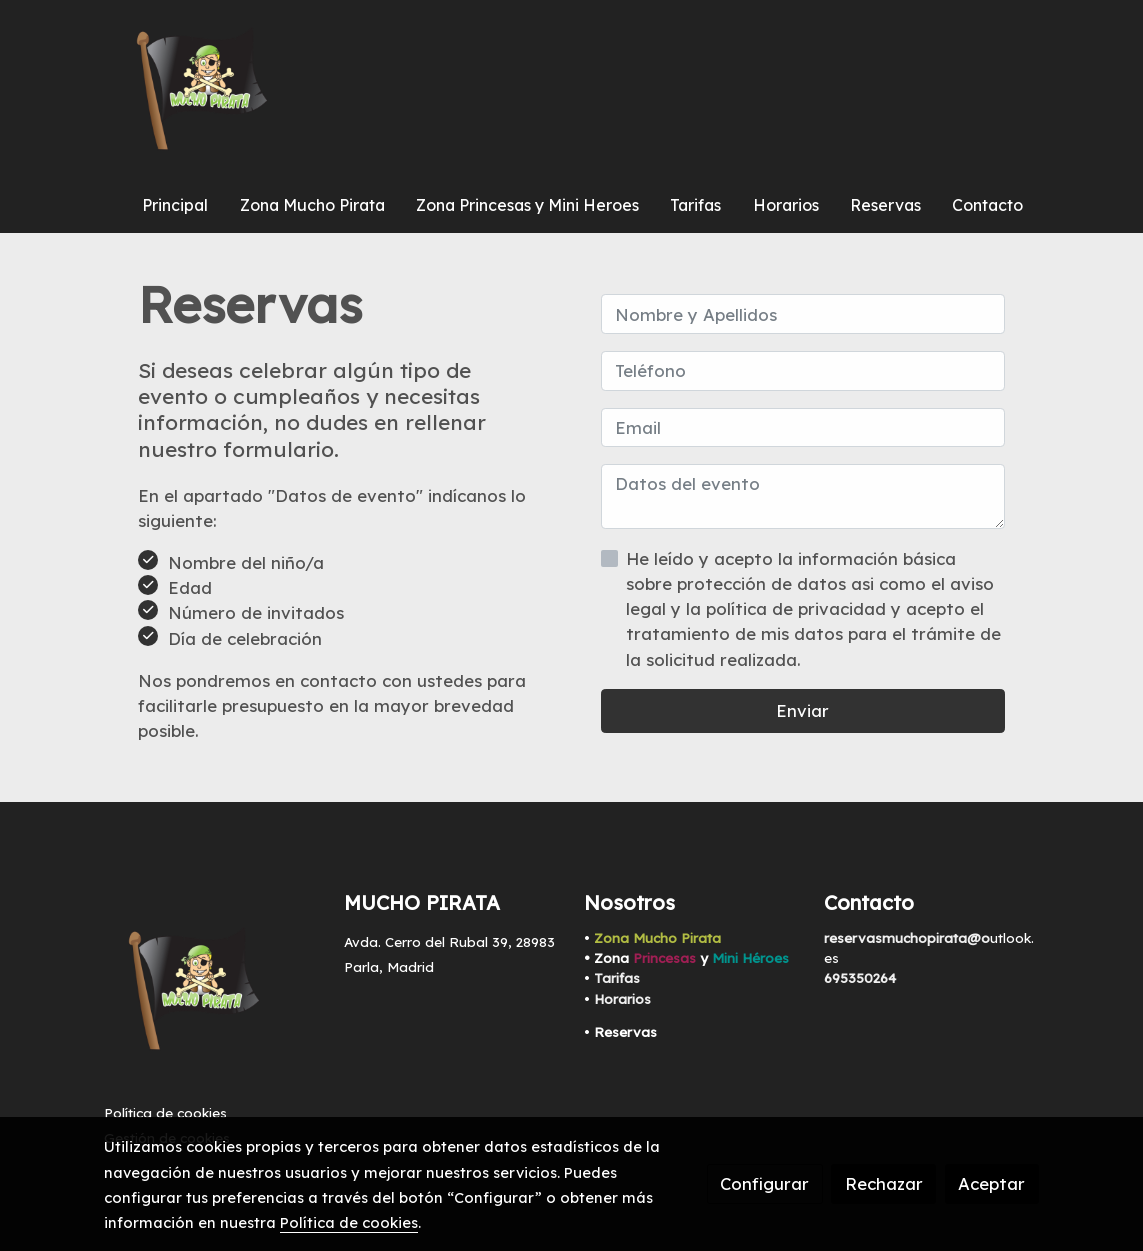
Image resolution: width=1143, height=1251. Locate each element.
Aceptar (991, 1183)
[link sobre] (211, 993)
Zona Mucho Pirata (657, 938)
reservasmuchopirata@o (907, 938)
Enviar (802, 710)
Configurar (764, 1183)
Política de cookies (165, 1113)
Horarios (622, 999)
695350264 (860, 978)
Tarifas (617, 978)
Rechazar (884, 1183)
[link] (202, 89)
